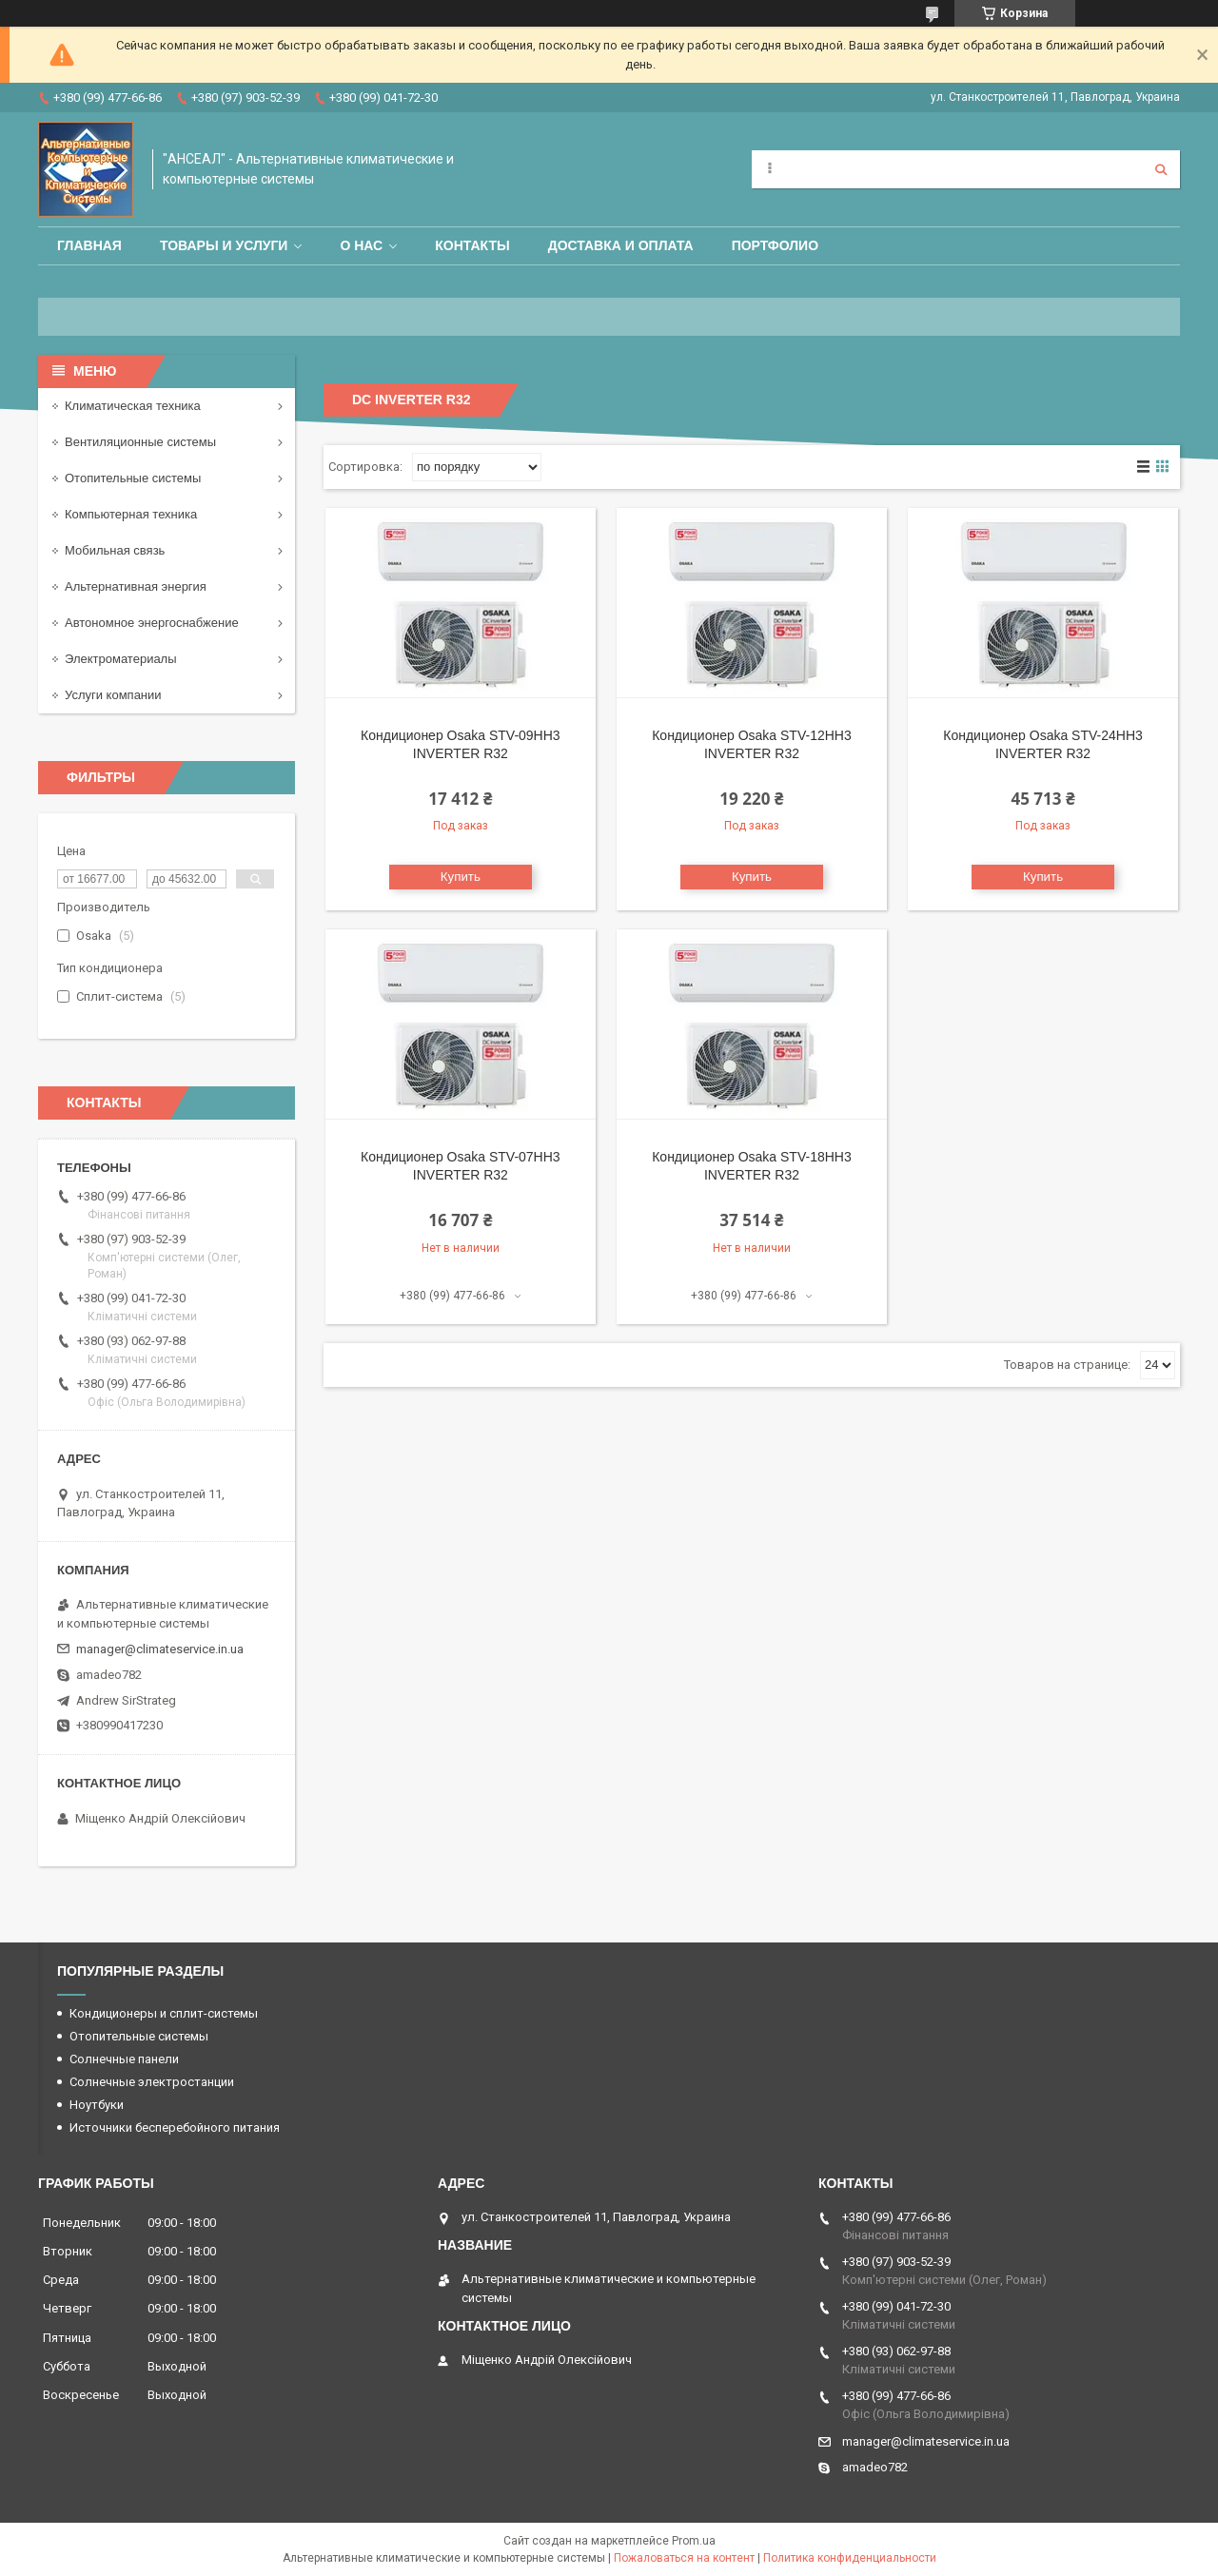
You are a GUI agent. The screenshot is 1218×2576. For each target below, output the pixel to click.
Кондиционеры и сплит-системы (163, 2013)
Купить (461, 876)
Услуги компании (113, 695)
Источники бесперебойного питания (174, 2127)
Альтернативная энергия (135, 586)
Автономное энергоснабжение (152, 622)
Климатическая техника (133, 406)
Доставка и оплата (621, 245)
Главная (89, 245)
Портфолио (775, 245)
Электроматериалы (121, 659)
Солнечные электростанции (151, 2082)
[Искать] (1161, 169)
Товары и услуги (224, 245)
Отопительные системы (133, 478)
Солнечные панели (124, 2059)
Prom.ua (694, 2540)
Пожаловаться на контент (684, 2558)
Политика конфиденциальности (849, 2558)
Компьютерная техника (131, 514)
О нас (361, 245)
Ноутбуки (96, 2105)
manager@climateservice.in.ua (160, 1649)
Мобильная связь (115, 550)
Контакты (472, 245)
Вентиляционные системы (140, 442)
